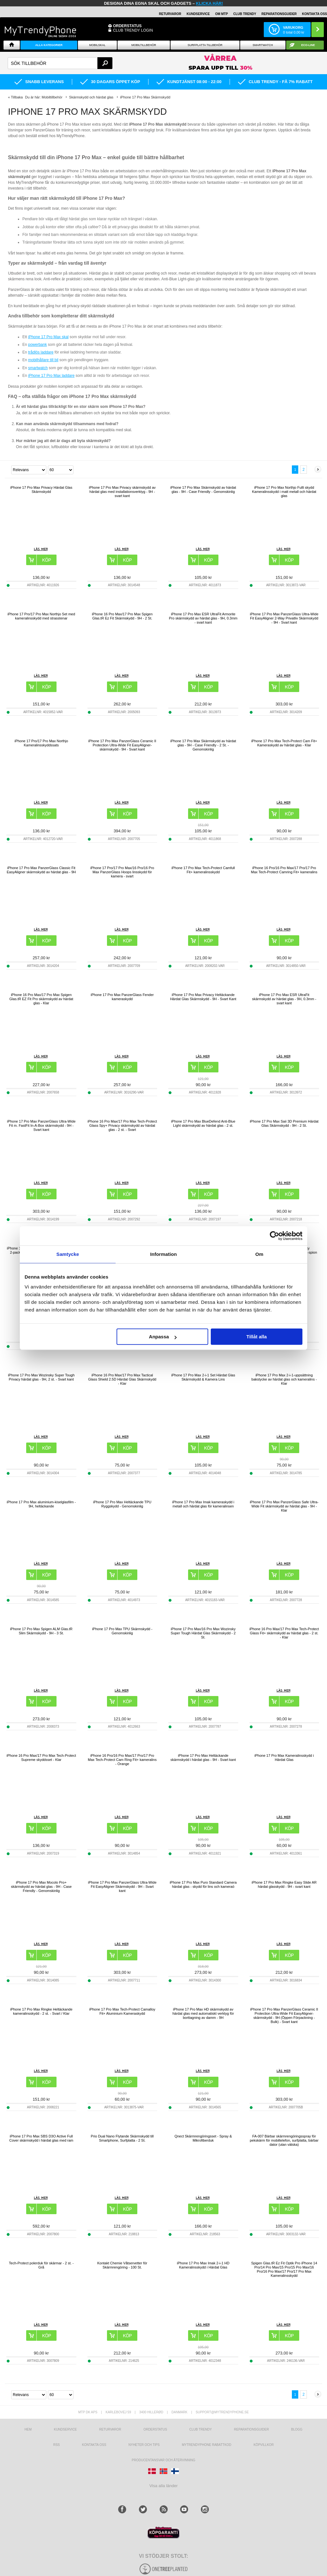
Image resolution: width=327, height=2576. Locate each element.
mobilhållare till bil (43, 360)
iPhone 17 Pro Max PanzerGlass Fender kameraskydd (122, 997)
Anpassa (163, 1336)
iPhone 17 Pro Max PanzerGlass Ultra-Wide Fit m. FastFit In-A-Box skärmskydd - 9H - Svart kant (41, 1125)
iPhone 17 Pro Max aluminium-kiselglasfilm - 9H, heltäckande (41, 1504)
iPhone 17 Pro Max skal (48, 337)
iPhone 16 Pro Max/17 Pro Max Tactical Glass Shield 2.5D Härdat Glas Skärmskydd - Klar (122, 1379)
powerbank (37, 344)
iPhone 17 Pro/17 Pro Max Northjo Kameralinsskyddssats (41, 743)
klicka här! (209, 3)
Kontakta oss (94, 2445)
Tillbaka (17, 97)
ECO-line (308, 45)
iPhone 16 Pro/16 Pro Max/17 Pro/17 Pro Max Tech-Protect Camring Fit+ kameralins (284, 870)
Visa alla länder (163, 2486)
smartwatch (38, 368)
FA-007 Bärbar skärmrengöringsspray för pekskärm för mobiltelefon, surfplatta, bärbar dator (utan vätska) (284, 2140)
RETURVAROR (170, 14)
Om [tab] (259, 1254)
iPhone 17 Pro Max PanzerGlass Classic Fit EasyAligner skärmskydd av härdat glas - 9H (41, 870)
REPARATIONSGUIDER (279, 14)
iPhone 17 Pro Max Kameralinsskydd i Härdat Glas (284, 1758)
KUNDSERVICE (198, 14)
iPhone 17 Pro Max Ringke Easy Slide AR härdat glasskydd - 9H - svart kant (284, 1884)
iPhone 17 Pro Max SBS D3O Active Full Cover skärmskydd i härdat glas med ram (41, 2138)
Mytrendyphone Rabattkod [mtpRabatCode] (206, 2445)
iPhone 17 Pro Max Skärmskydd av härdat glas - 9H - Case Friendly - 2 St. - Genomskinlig (203, 745)
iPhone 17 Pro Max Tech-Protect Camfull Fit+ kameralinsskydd (203, 870)
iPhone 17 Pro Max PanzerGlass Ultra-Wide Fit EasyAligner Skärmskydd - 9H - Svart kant (122, 1886)
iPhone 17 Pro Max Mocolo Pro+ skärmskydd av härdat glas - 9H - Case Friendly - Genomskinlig (41, 1886)
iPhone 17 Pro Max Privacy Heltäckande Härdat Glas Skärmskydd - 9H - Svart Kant (203, 997)
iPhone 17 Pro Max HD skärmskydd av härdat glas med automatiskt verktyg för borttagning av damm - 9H (203, 2013)
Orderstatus (155, 2429)
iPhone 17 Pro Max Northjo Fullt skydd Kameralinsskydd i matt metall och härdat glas (284, 492)
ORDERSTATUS (127, 26)
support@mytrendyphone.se (222, 2412)
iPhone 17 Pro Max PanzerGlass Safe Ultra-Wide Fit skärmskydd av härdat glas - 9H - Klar (284, 1506)
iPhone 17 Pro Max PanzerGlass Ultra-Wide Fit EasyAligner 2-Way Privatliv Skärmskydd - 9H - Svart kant (284, 618)
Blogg (297, 2429)
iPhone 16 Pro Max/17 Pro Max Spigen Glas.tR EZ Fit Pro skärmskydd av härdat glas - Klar (41, 999)
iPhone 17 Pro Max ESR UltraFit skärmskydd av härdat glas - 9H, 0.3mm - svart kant (284, 999)
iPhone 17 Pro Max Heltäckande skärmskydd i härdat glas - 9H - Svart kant (203, 1758)
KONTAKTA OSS (314, 14)
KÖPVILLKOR (264, 2445)
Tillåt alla (256, 1336)
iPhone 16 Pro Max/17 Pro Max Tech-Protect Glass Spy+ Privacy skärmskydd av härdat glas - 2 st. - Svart (122, 1125)
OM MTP (221, 14)
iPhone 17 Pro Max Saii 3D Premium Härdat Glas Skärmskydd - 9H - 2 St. (284, 1123)
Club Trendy (244, 14)
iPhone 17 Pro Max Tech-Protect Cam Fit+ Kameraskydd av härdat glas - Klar (284, 743)
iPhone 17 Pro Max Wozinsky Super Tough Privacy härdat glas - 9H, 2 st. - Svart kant (41, 1377)
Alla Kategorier (49, 45)
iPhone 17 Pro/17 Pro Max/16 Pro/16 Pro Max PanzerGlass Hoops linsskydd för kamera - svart (122, 872)
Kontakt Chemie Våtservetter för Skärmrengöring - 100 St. (122, 2265)
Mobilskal (97, 45)
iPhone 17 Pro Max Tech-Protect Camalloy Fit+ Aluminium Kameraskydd (122, 2011)
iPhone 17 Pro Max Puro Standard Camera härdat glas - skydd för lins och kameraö (203, 1884)
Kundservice (65, 2429)
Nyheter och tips (144, 2445)
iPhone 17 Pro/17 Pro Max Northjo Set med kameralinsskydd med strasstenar (41, 616)
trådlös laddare (40, 352)
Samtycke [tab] (68, 1254)
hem (28, 2429)
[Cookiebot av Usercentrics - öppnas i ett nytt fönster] (274, 1236)
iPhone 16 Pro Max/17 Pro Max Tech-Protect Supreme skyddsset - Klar (41, 1758)
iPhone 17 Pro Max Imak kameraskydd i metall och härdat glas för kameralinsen (203, 1504)
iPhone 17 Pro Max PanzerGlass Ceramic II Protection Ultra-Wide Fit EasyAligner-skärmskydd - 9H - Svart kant (122, 745)
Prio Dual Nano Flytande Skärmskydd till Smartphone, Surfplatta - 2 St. (122, 2138)
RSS (56, 2445)
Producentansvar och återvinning (163, 2460)
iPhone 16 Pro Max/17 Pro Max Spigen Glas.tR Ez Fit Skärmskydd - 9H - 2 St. (122, 616)
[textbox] (60, 63)
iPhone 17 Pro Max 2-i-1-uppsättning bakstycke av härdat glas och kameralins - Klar (284, 1379)
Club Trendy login (133, 30)
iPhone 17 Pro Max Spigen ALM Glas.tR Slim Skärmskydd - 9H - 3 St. (41, 1631)
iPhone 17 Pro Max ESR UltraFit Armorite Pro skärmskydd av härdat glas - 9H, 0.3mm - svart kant (203, 618)
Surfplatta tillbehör (205, 45)
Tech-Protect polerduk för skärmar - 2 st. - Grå (41, 2265)
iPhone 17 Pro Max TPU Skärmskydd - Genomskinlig (122, 1631)
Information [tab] (163, 1254)
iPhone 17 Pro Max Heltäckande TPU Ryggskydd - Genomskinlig (122, 1504)
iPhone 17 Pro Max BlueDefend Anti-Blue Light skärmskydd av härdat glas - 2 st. (203, 1123)
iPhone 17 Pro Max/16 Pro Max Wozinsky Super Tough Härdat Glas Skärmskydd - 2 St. (203, 1633)
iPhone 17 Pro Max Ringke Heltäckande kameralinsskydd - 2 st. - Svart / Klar (41, 2011)
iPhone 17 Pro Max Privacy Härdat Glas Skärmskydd (41, 490)
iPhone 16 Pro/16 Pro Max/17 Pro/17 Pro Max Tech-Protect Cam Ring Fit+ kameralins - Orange (122, 1760)
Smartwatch (263, 45)
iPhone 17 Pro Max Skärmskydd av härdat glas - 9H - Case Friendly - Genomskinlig (203, 490)
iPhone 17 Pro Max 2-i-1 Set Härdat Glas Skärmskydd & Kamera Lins (203, 1377)
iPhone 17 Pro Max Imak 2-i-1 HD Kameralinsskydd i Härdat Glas (203, 2265)
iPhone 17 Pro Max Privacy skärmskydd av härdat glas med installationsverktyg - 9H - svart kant (122, 492)
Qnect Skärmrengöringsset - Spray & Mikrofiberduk (203, 2138)
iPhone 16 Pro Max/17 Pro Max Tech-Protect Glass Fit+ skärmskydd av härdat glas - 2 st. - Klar (284, 1633)
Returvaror (110, 2429)
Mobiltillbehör (143, 45)
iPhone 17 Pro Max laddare (51, 375)
